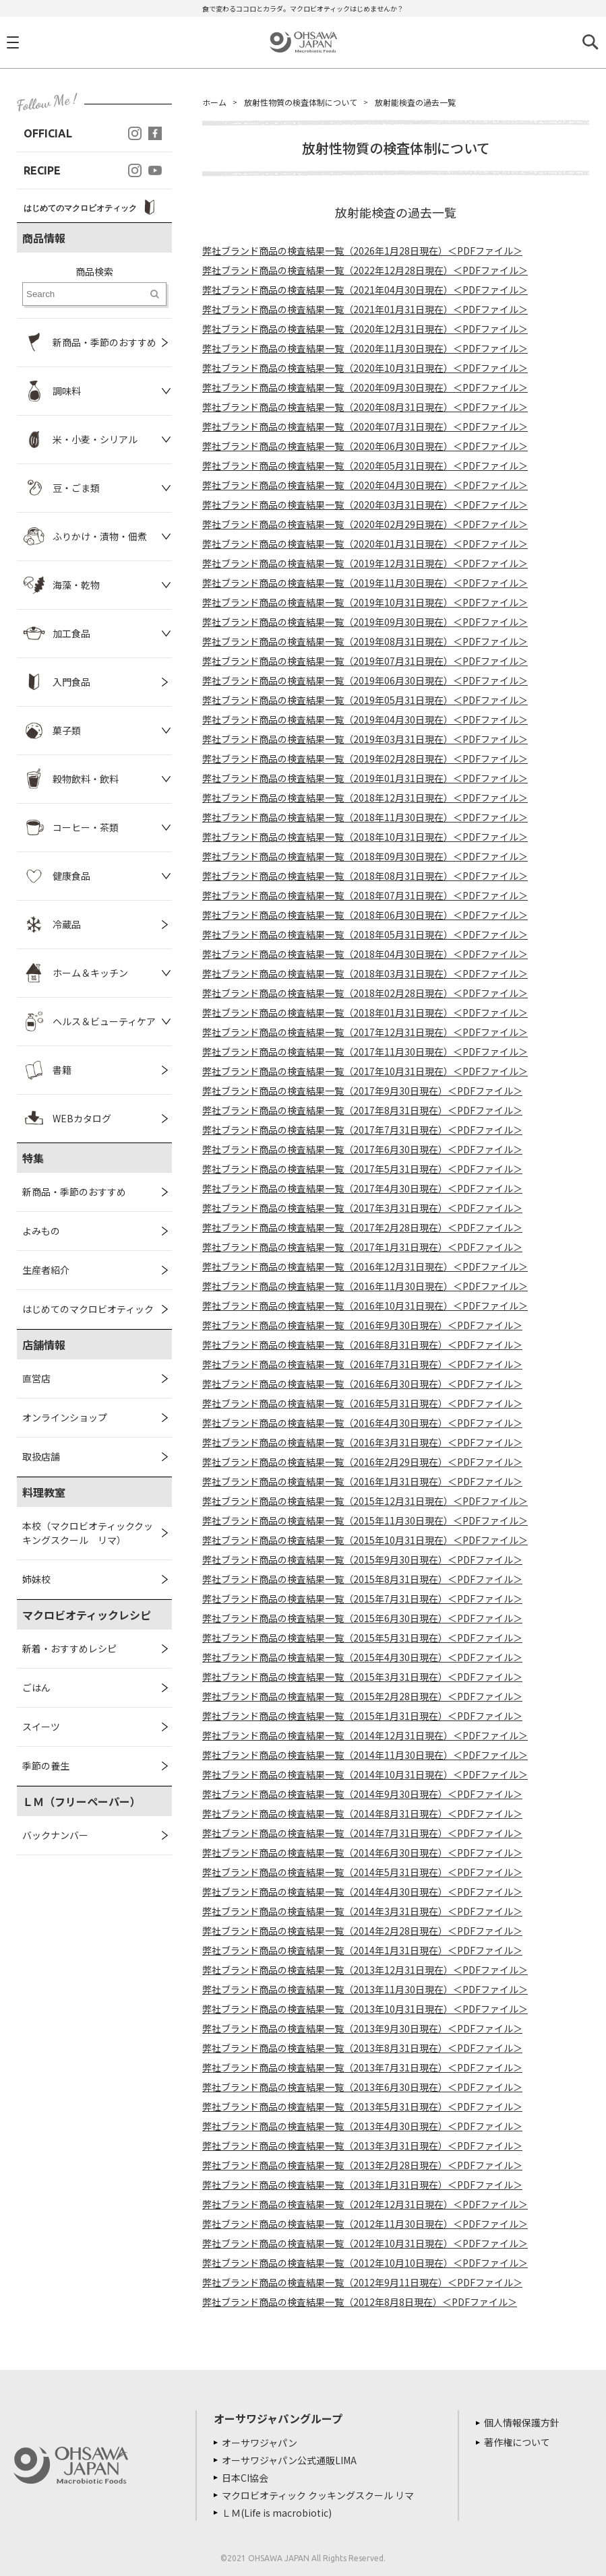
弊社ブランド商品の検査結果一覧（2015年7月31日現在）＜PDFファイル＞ (362, 1598)
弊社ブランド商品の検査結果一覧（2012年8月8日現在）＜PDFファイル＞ (359, 2302)
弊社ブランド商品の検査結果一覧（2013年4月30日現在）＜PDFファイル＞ (362, 2126)
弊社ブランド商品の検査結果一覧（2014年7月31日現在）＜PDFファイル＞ (362, 1833)
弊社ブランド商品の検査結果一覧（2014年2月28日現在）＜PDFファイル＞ (362, 1930)
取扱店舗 (41, 1456)
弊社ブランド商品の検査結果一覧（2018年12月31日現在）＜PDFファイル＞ (365, 797)
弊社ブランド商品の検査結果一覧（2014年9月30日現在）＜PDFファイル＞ (362, 1794)
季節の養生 (45, 1765)
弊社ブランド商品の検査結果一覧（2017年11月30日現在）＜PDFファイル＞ (365, 1051)
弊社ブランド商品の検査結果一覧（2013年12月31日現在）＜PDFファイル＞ (365, 1969)
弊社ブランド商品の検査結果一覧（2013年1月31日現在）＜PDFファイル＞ (362, 2184)
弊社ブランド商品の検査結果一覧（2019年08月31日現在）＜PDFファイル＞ (365, 641)
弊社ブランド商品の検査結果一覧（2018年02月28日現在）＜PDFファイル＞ (365, 993)
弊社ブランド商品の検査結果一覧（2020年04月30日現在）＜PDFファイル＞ (365, 485)
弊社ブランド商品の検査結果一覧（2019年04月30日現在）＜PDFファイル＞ (365, 719)
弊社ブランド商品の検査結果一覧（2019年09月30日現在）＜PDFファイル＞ (365, 622)
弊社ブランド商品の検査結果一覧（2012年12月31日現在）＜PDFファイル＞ (365, 2204)
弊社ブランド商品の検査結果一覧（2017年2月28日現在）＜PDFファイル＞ (362, 1227)
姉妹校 (36, 1579)
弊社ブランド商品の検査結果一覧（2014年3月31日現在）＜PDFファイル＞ (362, 1911)
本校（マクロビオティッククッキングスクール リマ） (87, 1533)
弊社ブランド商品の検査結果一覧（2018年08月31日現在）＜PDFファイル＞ (365, 875)
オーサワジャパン (259, 2442)
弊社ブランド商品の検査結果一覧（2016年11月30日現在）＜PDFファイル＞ (365, 1286)
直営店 (36, 1378)
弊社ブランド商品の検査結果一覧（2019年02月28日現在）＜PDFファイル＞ (365, 758)
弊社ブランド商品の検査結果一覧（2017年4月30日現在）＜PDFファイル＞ (362, 1188)
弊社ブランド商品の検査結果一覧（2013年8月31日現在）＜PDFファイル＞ (362, 2048)
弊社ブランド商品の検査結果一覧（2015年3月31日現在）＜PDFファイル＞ (362, 1676)
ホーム (214, 102)
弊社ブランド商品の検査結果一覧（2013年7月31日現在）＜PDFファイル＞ (362, 2067)
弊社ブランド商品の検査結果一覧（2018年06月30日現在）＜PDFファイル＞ (365, 915)
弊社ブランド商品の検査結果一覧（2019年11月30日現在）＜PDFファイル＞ (365, 582)
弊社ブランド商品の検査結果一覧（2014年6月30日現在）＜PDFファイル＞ (362, 1852)
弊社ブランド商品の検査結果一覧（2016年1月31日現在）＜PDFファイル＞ (362, 1481)
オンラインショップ (64, 1417)
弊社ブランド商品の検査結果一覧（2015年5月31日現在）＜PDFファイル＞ (362, 1637)
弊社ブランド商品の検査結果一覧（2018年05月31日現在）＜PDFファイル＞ (365, 934)
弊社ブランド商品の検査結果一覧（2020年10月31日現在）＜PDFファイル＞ (365, 368)
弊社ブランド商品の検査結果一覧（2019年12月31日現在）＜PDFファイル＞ (365, 563)
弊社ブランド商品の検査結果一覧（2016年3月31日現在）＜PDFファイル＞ (362, 1442)
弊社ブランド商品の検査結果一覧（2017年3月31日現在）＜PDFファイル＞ (362, 1208)
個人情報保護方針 (521, 2422)
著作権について (517, 2442)
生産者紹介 (45, 1270)
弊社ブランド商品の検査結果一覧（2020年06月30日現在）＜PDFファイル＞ (365, 446)
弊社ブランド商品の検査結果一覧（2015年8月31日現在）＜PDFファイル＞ (362, 1579)
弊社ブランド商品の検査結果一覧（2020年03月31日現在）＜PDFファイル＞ (365, 504)
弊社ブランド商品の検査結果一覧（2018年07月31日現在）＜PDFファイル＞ (365, 895)
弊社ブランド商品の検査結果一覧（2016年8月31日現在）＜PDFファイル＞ (362, 1344)
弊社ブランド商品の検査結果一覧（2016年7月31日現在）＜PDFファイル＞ (362, 1364)
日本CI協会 (245, 2477)
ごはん (36, 1687)
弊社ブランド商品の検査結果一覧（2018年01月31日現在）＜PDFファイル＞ (365, 1012)
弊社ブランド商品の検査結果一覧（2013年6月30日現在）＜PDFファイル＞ (362, 2087)
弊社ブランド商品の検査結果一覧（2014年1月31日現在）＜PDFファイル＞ (362, 1950)
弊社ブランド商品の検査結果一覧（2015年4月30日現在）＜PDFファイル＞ (362, 1657)
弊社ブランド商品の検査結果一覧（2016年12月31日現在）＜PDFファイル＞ (365, 1266)
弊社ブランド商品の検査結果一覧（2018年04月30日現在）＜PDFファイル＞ (365, 954)
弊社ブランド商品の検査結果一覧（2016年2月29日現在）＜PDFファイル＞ (362, 1462)
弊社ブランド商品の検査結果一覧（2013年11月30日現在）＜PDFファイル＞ (365, 1989)
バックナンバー (55, 1835)
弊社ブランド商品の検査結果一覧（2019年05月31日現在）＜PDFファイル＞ (365, 700)
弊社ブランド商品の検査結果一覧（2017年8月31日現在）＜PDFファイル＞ (362, 1110)
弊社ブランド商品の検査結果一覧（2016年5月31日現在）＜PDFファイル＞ (362, 1403)
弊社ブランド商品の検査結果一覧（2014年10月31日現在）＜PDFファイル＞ (365, 1774)
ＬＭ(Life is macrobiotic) (277, 2512)
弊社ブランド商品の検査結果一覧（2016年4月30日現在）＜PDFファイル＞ (362, 1422)
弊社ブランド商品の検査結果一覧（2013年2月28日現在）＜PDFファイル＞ (362, 2165)
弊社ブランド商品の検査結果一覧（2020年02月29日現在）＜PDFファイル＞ (365, 524)
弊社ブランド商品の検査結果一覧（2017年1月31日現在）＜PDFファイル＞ (362, 1247)
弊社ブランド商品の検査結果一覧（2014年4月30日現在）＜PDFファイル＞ (362, 1891)
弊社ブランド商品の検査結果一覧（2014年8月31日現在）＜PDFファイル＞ (362, 1813)
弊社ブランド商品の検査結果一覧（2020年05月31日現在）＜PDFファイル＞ (365, 465)
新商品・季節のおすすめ (74, 1191)
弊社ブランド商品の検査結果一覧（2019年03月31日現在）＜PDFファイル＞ (365, 739)
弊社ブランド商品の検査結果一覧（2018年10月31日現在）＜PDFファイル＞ (365, 836)
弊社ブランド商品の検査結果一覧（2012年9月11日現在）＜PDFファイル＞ (362, 2282)
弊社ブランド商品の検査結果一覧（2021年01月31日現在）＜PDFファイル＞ (365, 309)
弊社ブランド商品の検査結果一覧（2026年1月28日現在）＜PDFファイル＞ (362, 250)
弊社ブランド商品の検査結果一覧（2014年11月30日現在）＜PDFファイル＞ (365, 1755)
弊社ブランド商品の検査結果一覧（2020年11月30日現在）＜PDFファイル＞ (365, 348)
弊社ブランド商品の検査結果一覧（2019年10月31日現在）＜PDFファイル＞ (365, 602)
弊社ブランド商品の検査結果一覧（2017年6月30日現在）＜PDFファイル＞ (362, 1149)
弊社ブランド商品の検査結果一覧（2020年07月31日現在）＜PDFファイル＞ (365, 426)
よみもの (41, 1230)
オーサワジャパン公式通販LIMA (289, 2460)
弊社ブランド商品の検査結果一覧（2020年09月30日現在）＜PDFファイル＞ (365, 387)
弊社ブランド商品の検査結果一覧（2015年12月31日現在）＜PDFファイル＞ (365, 1501)
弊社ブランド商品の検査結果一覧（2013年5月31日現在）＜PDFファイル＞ (362, 2106)
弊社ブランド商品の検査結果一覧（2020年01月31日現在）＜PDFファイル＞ (365, 543)
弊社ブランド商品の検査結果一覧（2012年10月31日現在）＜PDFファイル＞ (365, 2243)
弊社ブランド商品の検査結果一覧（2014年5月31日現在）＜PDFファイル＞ (362, 1872)
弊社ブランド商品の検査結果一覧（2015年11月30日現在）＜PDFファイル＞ (365, 1520)
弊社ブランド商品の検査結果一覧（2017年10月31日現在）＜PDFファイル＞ (365, 1071)
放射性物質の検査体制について (300, 102)
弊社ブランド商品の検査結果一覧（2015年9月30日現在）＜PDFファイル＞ (362, 1559)
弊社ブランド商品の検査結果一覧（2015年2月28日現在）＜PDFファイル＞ (362, 1696)
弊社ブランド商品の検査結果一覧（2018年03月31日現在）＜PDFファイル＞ (365, 973)
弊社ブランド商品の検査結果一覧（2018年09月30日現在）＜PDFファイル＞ (365, 856)
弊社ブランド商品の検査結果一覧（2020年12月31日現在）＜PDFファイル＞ (365, 328)
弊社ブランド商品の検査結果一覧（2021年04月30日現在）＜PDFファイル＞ (365, 289)
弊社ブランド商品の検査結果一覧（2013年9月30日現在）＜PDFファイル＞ (362, 2028)
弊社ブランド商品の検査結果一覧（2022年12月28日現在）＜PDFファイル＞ (365, 270)
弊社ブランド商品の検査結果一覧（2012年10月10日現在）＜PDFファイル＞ (365, 2262)
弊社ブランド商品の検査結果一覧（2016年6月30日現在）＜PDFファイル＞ (362, 1383)
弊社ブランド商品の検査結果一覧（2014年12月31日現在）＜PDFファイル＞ (365, 1735)
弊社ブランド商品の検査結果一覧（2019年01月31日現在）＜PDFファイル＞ (365, 778)
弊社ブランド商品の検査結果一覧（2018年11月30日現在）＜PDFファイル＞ (365, 817)
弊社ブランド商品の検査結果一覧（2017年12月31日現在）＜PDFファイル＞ (365, 1032)
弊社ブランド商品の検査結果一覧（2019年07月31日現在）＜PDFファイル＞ (365, 661)
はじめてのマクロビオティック (88, 1309)
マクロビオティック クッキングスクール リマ (318, 2495)
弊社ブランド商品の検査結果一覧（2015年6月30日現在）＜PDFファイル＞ (362, 1618)
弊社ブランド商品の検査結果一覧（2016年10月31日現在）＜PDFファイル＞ (365, 1305)
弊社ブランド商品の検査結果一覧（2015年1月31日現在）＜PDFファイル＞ (362, 1715)
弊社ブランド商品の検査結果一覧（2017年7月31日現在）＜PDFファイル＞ (362, 1129)
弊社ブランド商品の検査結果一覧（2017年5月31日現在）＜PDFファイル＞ (362, 1169)
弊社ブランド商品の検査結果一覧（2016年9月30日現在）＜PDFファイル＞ (362, 1325)
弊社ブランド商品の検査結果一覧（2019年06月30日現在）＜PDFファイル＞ (365, 680)
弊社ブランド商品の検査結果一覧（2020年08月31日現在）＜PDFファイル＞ (365, 407)
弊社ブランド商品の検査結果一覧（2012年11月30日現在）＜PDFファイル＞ (365, 2223)
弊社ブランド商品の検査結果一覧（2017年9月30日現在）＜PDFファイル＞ (362, 1090)
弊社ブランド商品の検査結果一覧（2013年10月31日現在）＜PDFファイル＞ (365, 2009)
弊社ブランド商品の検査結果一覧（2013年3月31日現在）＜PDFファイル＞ (362, 2145)
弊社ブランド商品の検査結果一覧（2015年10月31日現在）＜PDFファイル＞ (365, 1540)
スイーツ (41, 1726)
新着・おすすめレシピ (69, 1648)
